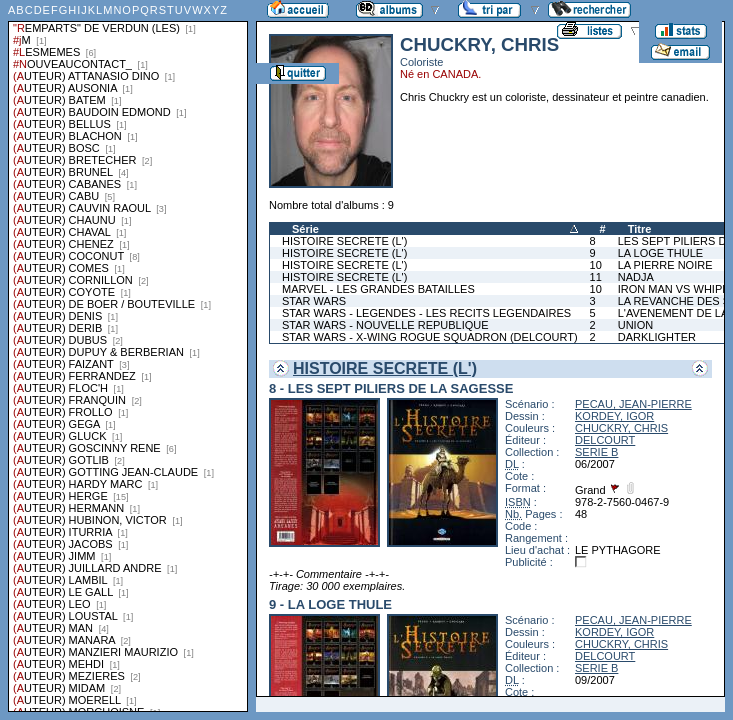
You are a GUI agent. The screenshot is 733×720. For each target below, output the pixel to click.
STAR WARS (314, 301)
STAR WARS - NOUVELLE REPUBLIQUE (385, 325)
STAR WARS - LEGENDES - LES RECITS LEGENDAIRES (426, 313)
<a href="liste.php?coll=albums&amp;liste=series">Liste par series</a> (128, 356)
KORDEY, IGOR (614, 416)
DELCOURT (605, 440)
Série (305, 229)
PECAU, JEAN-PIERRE (633, 404)
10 (596, 265)
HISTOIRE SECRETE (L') (344, 241)
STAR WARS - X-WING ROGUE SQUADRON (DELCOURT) (430, 337)
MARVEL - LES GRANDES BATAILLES (378, 289)
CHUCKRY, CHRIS (621, 428)
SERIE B (596, 452)
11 (596, 277)
